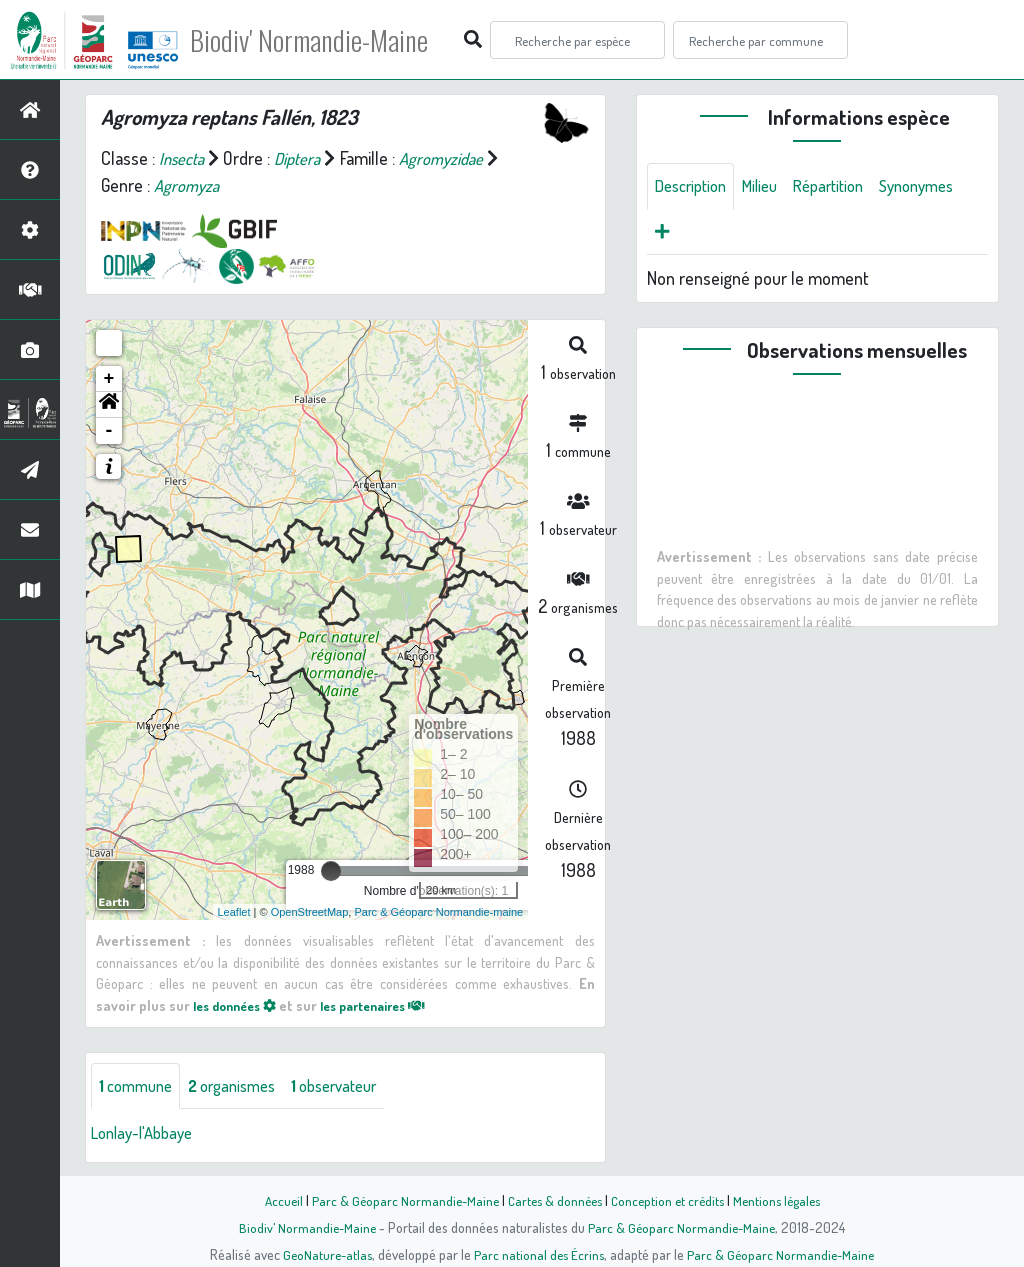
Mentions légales (784, 1200)
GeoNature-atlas (323, 1254)
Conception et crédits (669, 1200)
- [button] (109, 431)
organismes (244, 1087)
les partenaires (391, 1005)
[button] (109, 405)
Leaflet (234, 912)
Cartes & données (552, 1200)
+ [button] (109, 379)
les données (240, 1005)
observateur (357, 1087)
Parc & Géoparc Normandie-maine (438, 912)
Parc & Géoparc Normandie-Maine (398, 1200)
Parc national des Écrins (539, 1254)
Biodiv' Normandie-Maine (328, 40)
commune (139, 1087)
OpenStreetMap (310, 912)
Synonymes (696, 235)
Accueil (273, 1200)
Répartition (846, 187)
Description (695, 187)
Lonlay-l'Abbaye (147, 1135)
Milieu (771, 187)
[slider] (331, 871)
